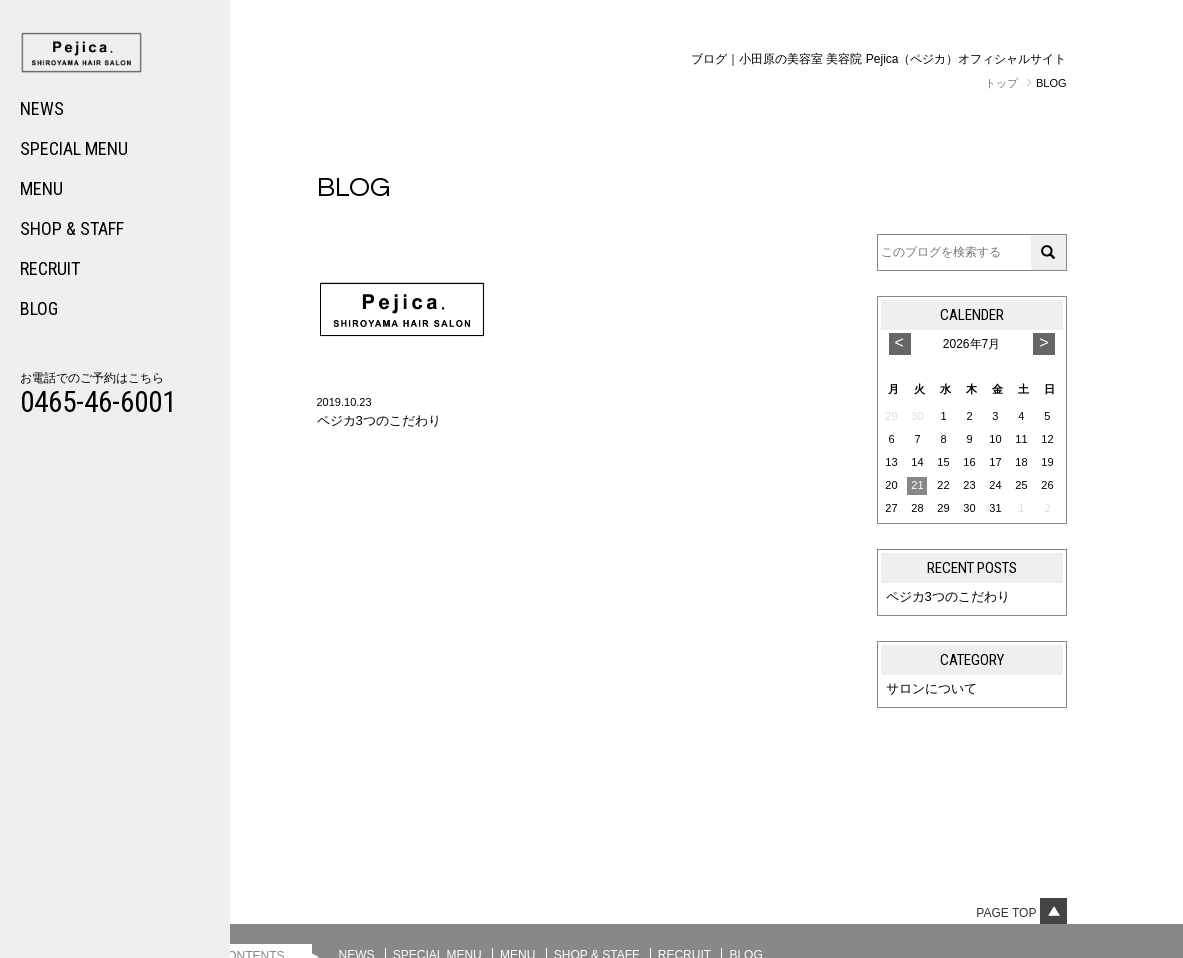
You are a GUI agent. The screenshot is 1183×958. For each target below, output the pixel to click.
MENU (41, 188)
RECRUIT (50, 268)
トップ (1001, 83)
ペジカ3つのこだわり (948, 596)
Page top (1021, 913)
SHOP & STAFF (72, 228)
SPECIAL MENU (74, 148)
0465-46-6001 (98, 402)
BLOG (39, 308)
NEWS (42, 108)
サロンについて (931, 688)
